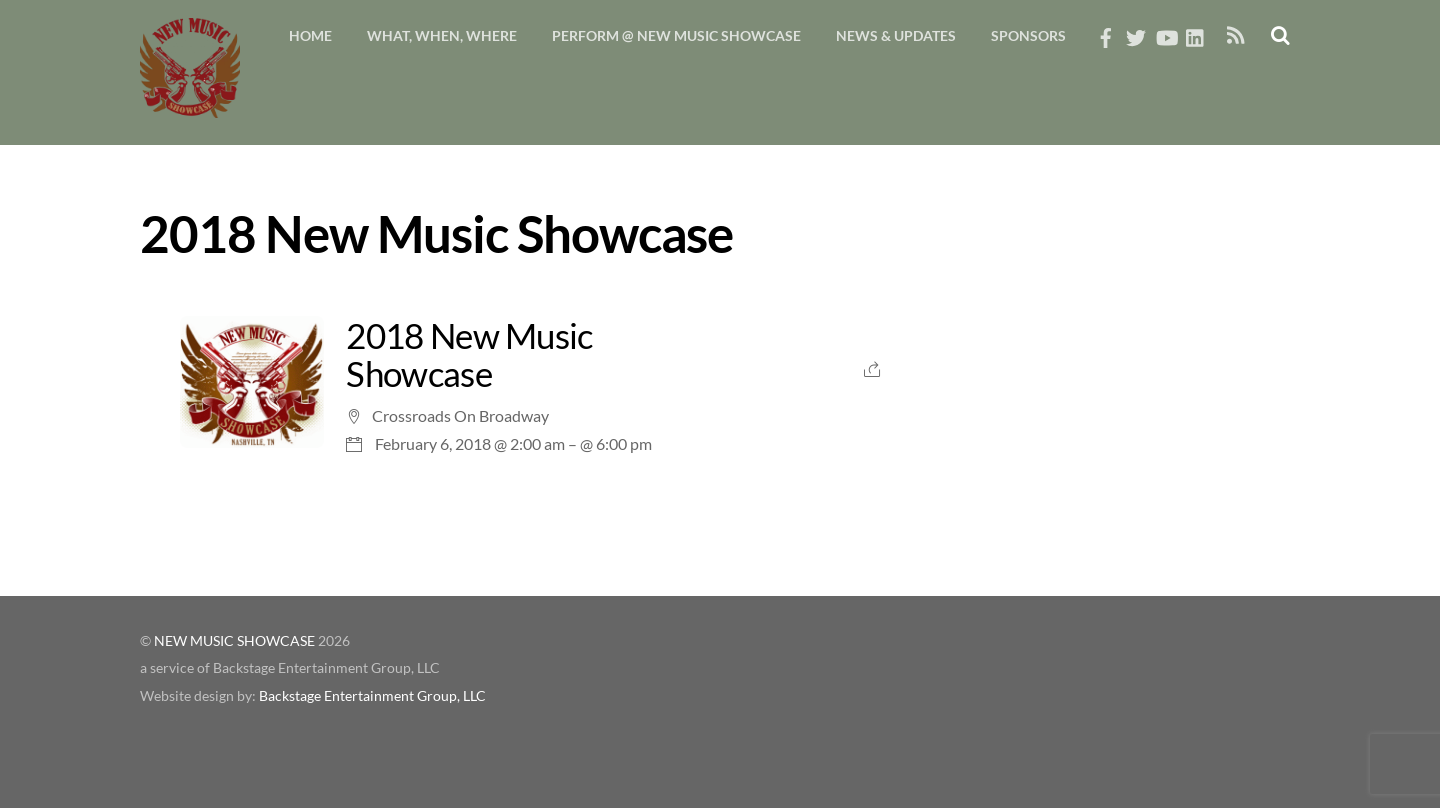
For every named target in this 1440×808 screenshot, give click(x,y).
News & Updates (896, 35)
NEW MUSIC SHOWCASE (234, 641)
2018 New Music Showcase (469, 354)
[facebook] (1106, 32)
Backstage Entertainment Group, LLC (372, 696)
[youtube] (1166, 32)
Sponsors (1028, 35)
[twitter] (1136, 32)
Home (310, 35)
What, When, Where (442, 35)
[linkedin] (1196, 32)
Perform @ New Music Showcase (676, 35)
